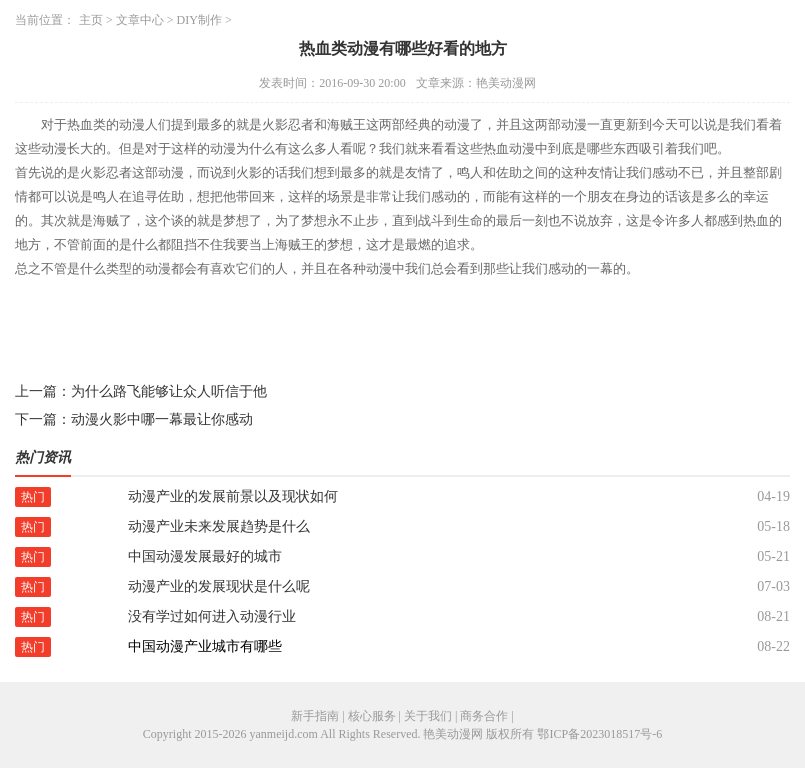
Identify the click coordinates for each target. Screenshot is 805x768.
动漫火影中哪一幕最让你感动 (162, 419)
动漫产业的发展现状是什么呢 (219, 586)
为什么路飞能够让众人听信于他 (169, 391)
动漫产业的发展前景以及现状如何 (233, 496)
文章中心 (140, 20)
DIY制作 (199, 20)
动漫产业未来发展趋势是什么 (219, 526)
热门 (33, 497)
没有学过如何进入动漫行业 (212, 616)
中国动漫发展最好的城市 (205, 556)
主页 (91, 20)
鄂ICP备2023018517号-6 (599, 734)
